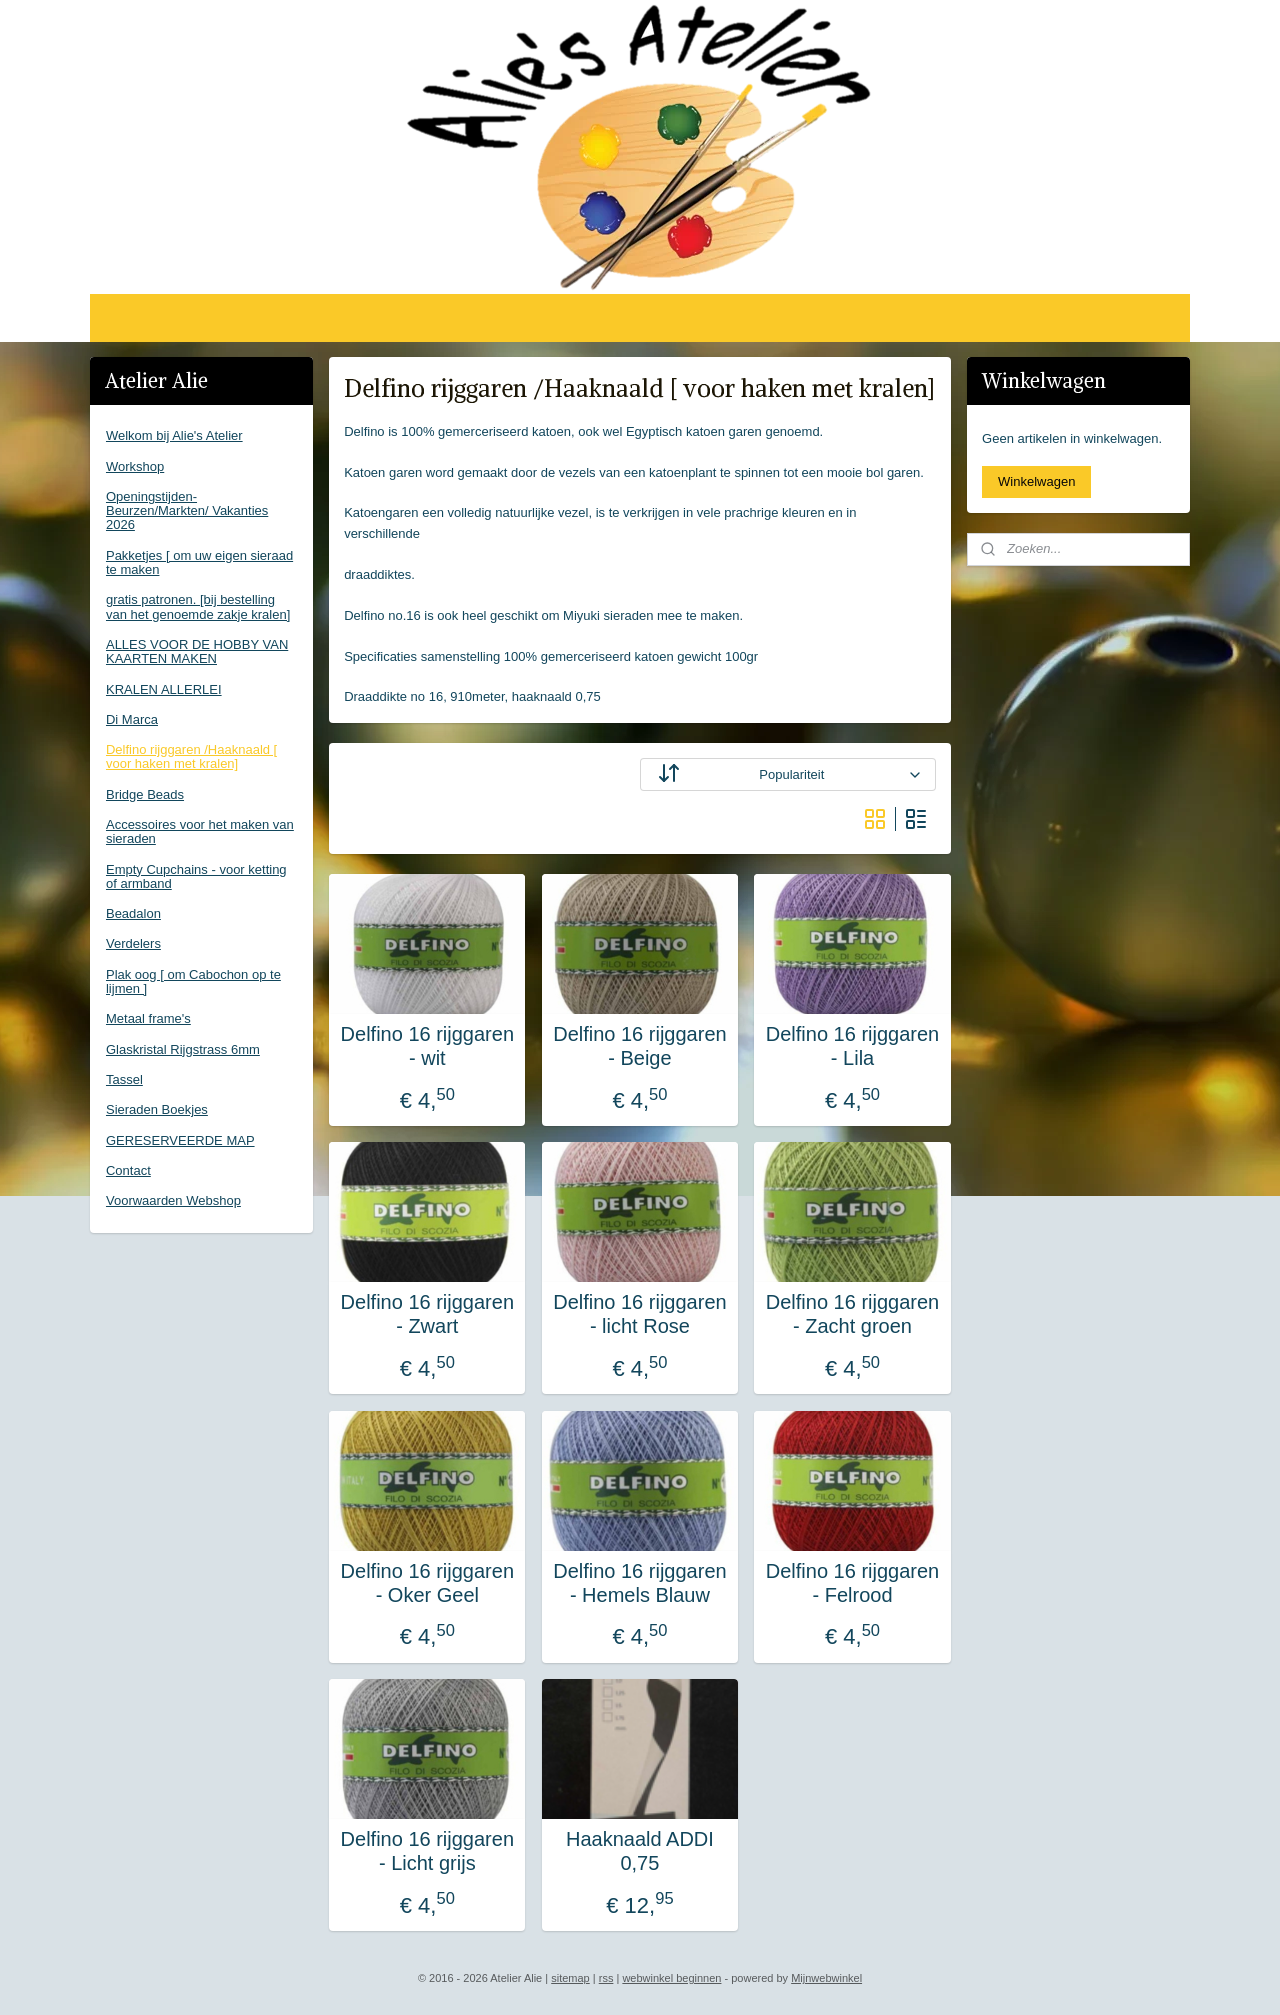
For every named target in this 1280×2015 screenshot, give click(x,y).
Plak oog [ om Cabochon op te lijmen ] (193, 981)
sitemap (570, 1978)
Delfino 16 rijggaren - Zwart (427, 1314)
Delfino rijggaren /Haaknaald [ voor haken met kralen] (191, 756)
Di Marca (132, 719)
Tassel (124, 1079)
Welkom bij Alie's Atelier (174, 435)
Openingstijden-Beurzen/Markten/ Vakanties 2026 (187, 511)
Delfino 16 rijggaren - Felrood (852, 1583)
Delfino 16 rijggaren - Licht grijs (427, 1851)
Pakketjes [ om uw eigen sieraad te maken (199, 562)
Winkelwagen (1036, 481)
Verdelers (133, 943)
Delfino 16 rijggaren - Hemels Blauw (639, 1583)
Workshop (135, 466)
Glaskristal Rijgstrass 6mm (183, 1049)
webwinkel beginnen (671, 1978)
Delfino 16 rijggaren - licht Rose (639, 1314)
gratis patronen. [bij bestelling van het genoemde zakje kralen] (198, 606)
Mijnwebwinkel (826, 1978)
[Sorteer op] (788, 774)
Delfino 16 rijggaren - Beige (639, 1046)
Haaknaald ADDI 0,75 (640, 1851)
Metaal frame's (148, 1018)
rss (606, 1978)
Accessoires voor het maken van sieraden (200, 831)
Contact (128, 1170)
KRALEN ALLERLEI (164, 689)
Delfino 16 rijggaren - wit (427, 1046)
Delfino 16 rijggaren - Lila (852, 1046)
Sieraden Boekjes (157, 1109)
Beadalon (133, 913)
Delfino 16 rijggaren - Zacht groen (852, 1314)
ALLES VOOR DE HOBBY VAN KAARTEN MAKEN (197, 651)
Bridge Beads (145, 794)
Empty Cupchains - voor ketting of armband (196, 876)
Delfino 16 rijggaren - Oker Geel (427, 1583)
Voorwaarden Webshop (173, 1200)
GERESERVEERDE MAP (180, 1140)
